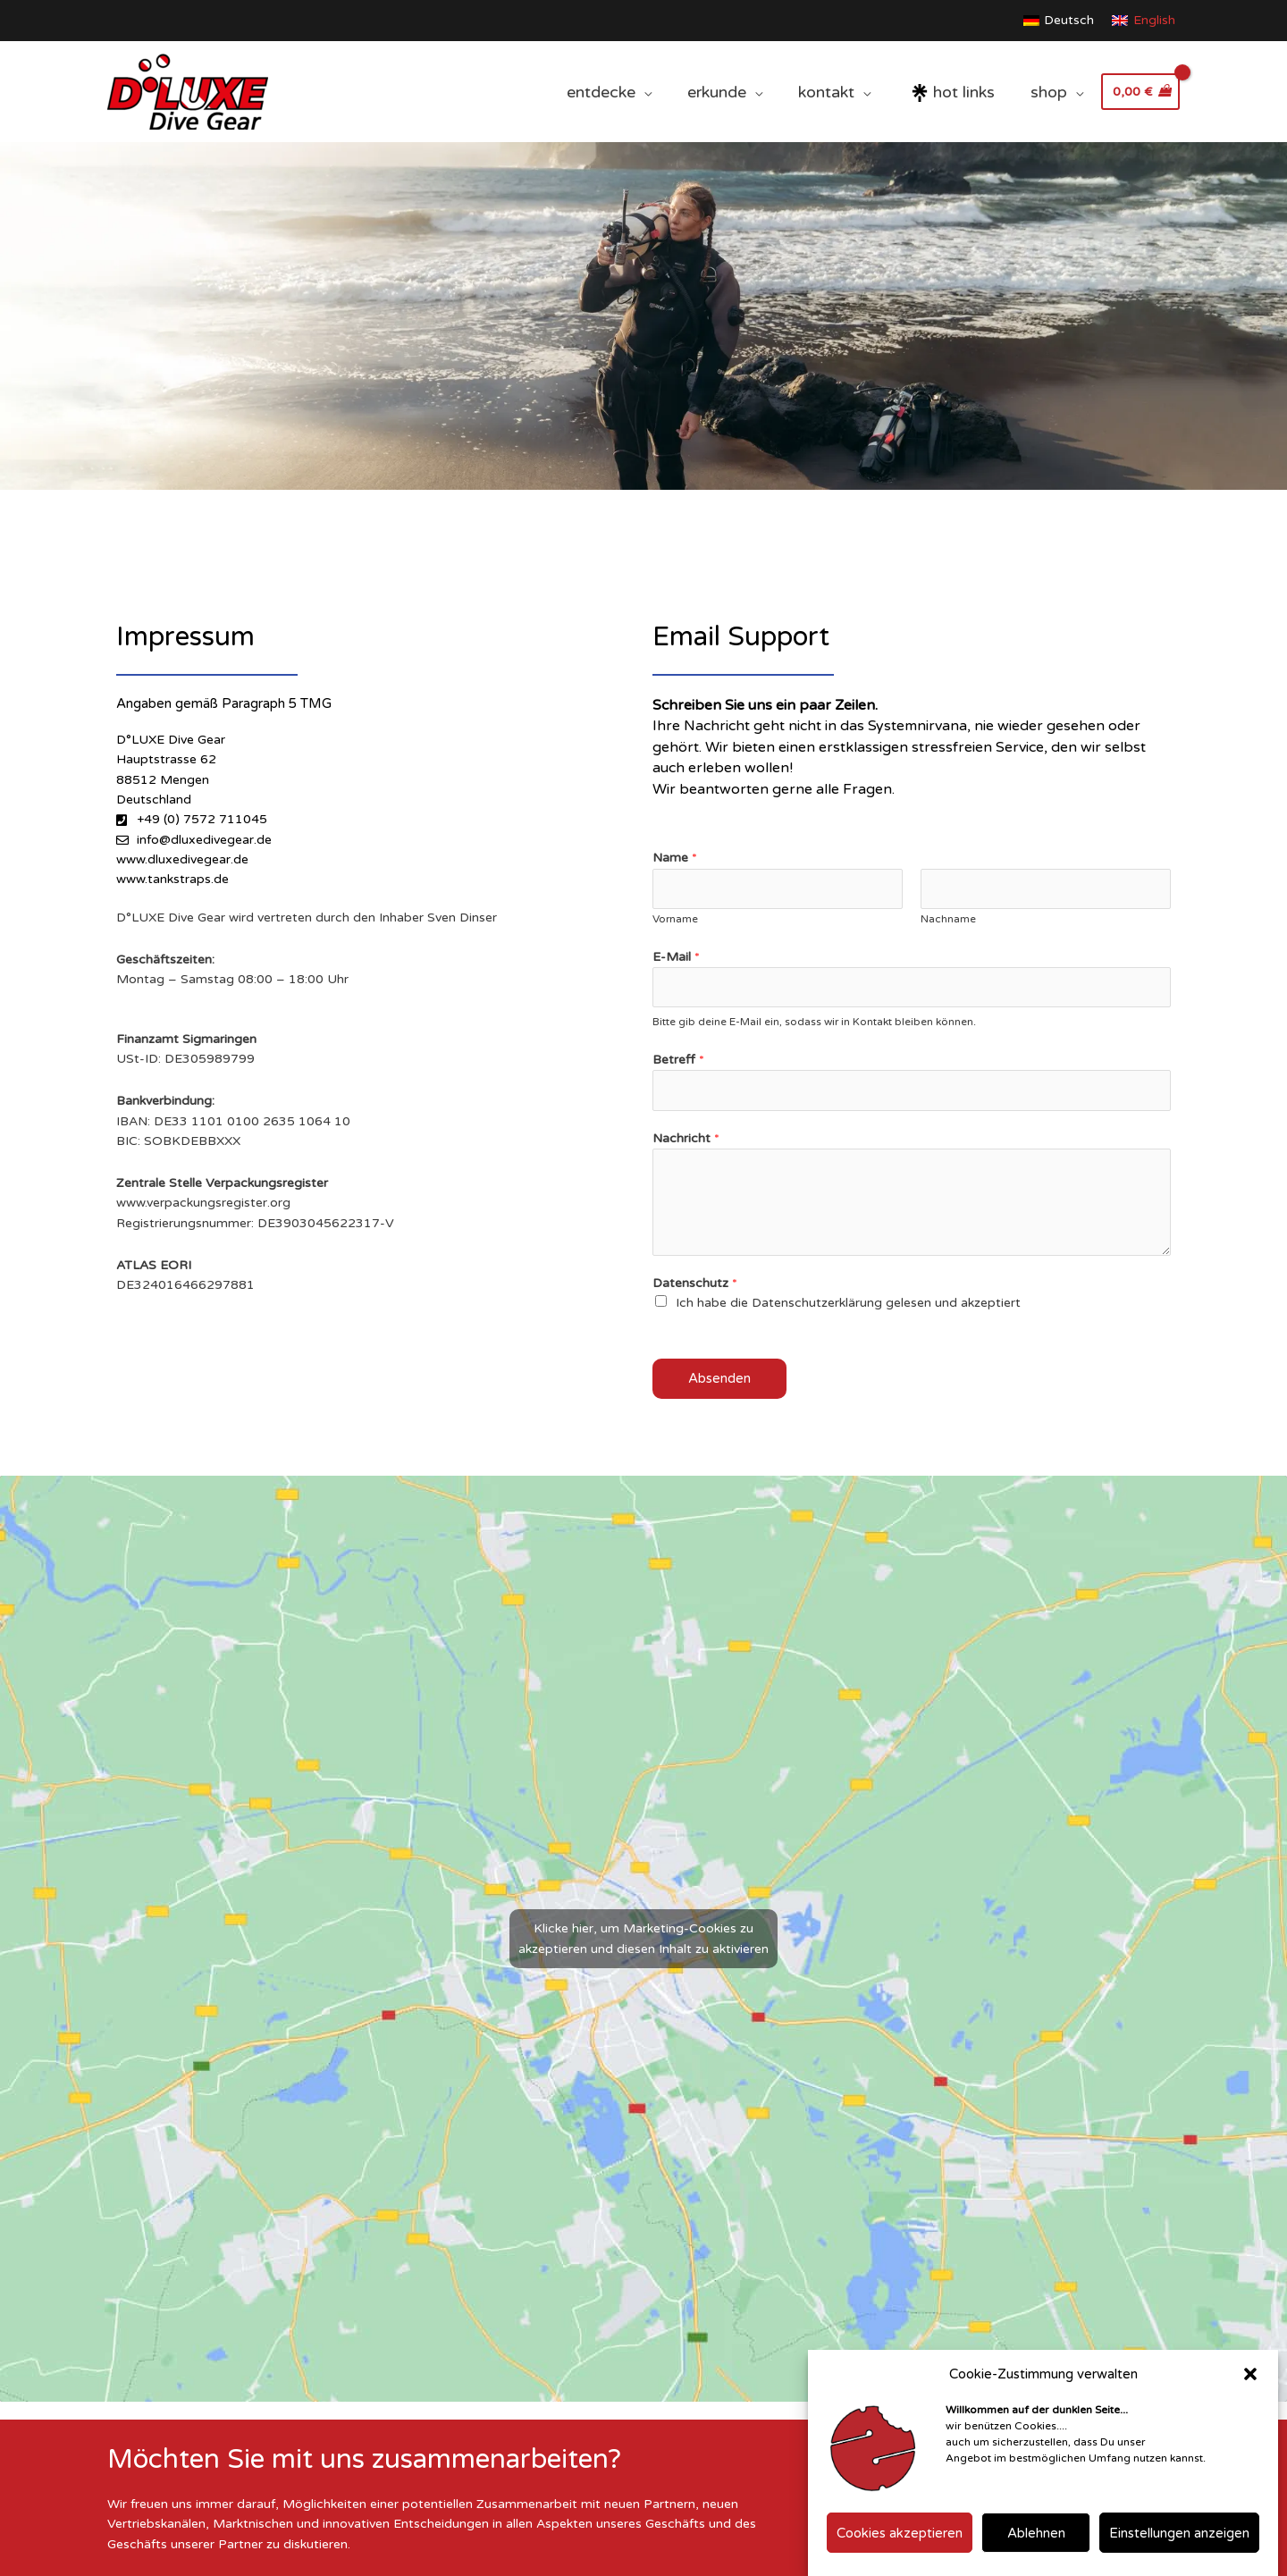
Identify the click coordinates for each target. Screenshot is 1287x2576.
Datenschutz (694, 1283)
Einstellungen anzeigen (1179, 2533)
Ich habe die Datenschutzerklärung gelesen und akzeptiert (848, 1302)
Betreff (678, 1059)
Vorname (675, 919)
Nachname (948, 919)
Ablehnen (1036, 2533)
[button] (1250, 2374)
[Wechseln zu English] (1143, 21)
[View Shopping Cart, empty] (1140, 92)
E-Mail (676, 956)
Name (674, 857)
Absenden (719, 1378)
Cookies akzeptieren (900, 2533)
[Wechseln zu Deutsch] (1059, 21)
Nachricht (685, 1138)
